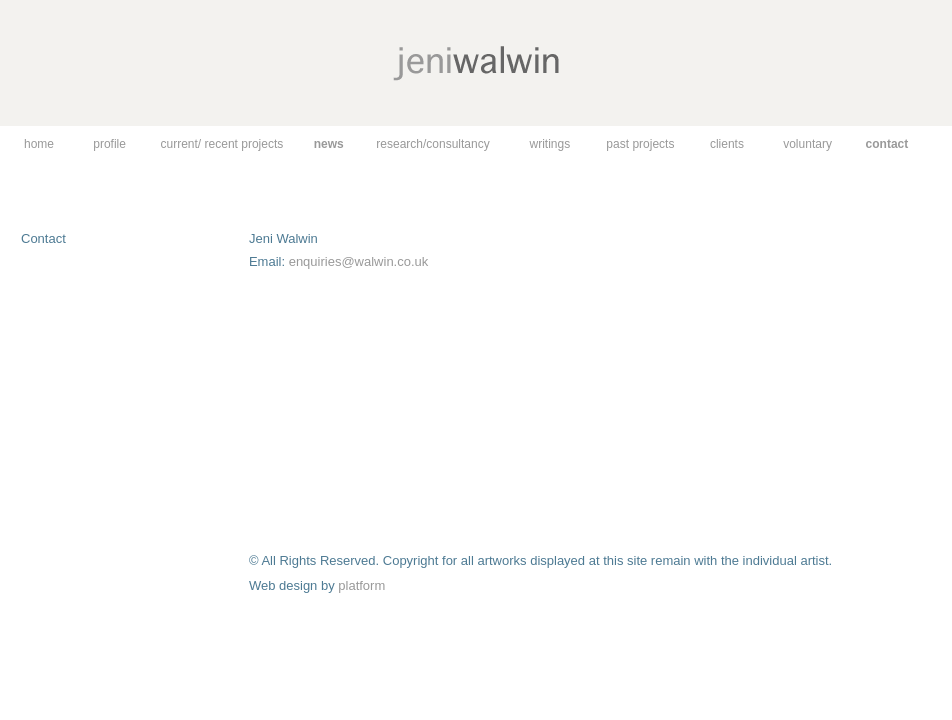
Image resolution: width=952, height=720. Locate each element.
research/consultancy (432, 144)
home (39, 144)
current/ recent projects (222, 144)
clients (727, 144)
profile (109, 144)
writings (549, 144)
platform (361, 585)
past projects (640, 144)
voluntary (807, 144)
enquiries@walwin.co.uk (359, 261)
